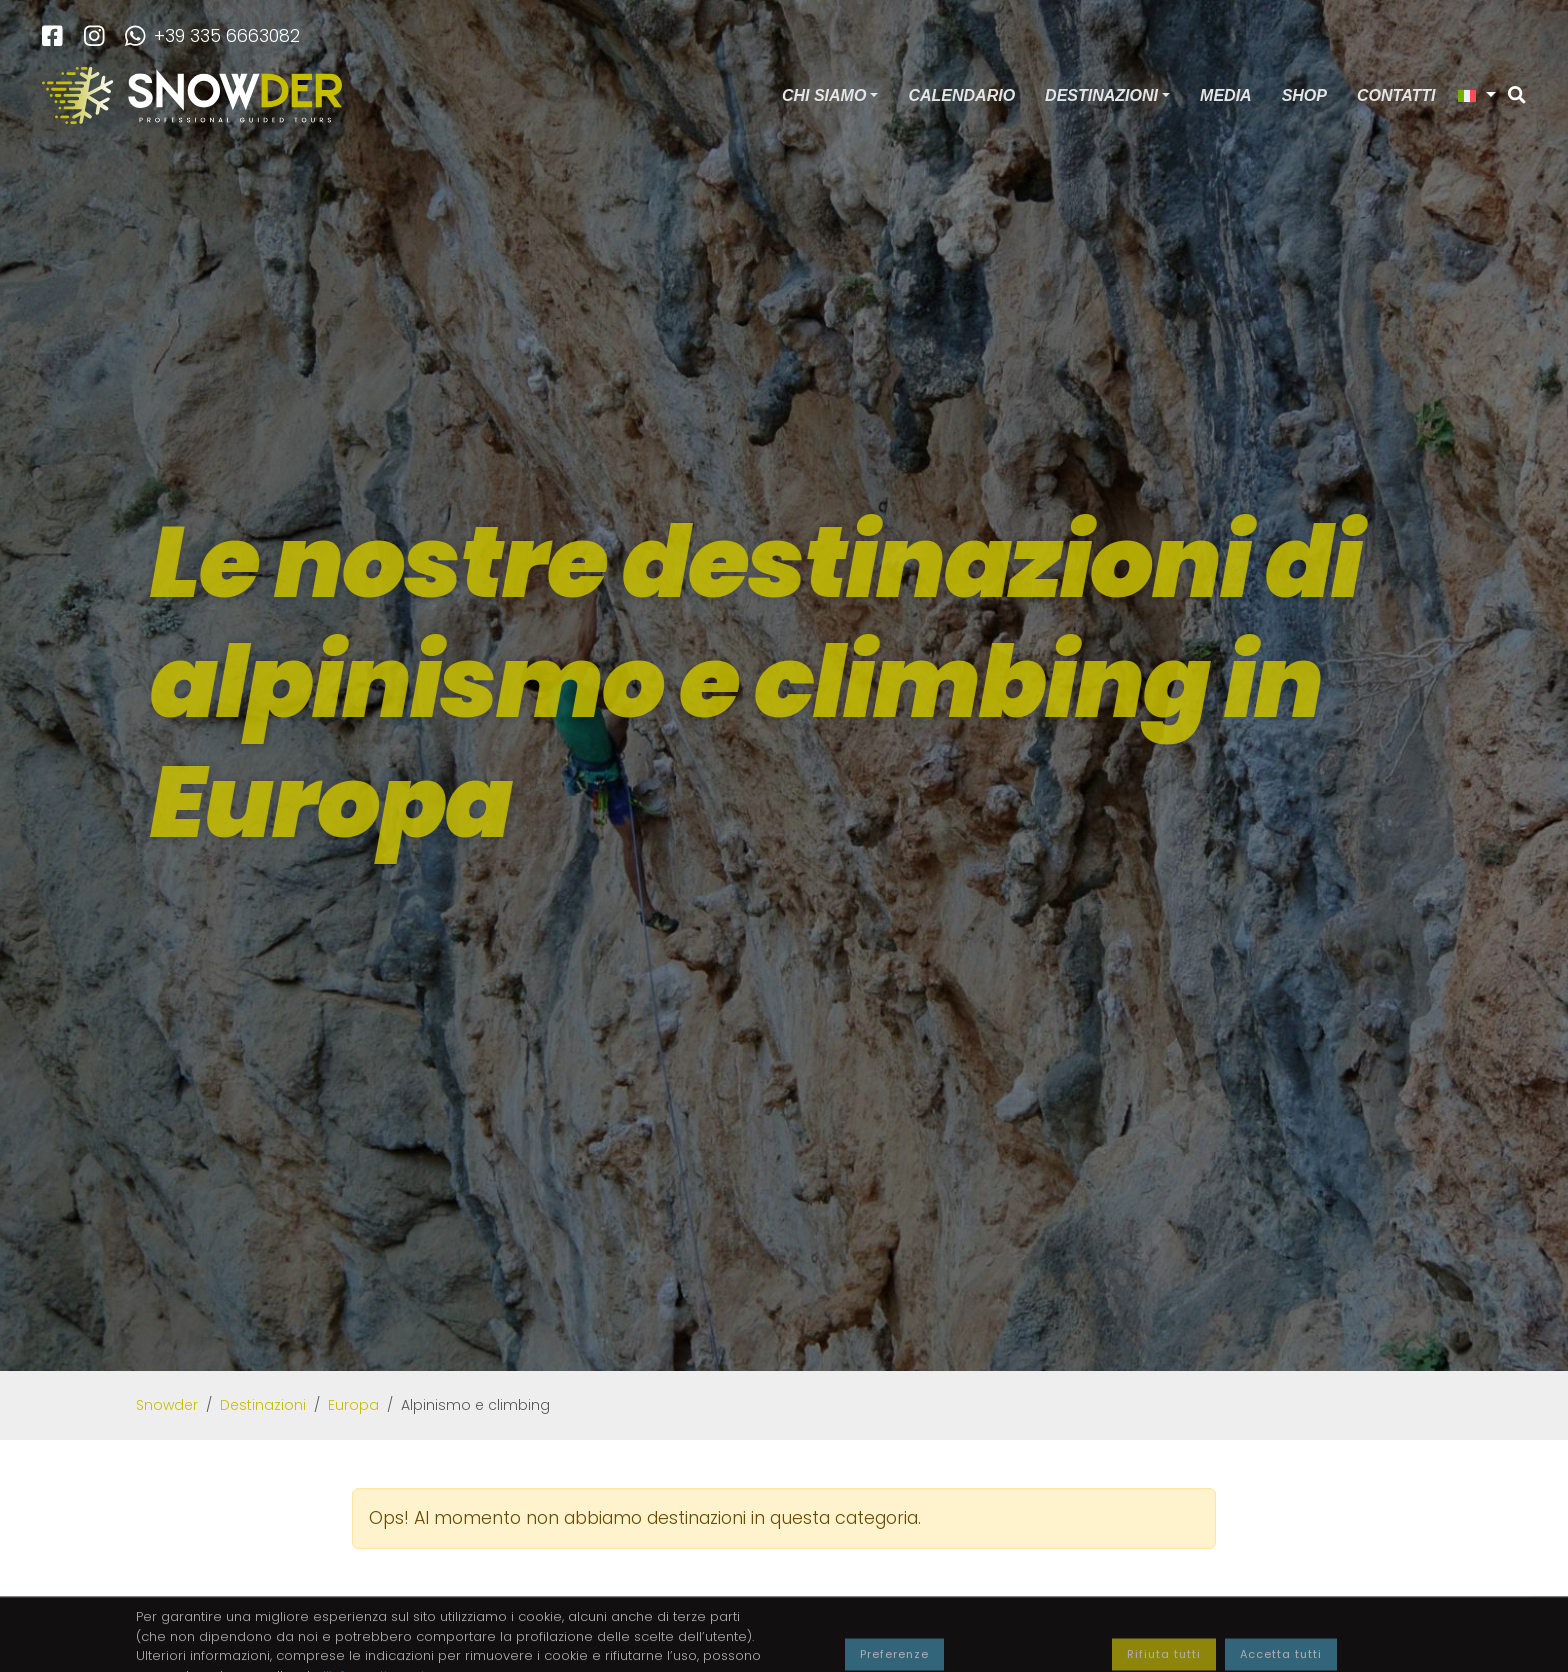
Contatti (1396, 95)
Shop (1304, 95)
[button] (1477, 95)
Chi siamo (824, 95)
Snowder (167, 1405)
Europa (353, 1405)
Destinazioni (1101, 95)
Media (1226, 95)
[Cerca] (1517, 96)
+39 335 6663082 (212, 36)
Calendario (961, 95)
